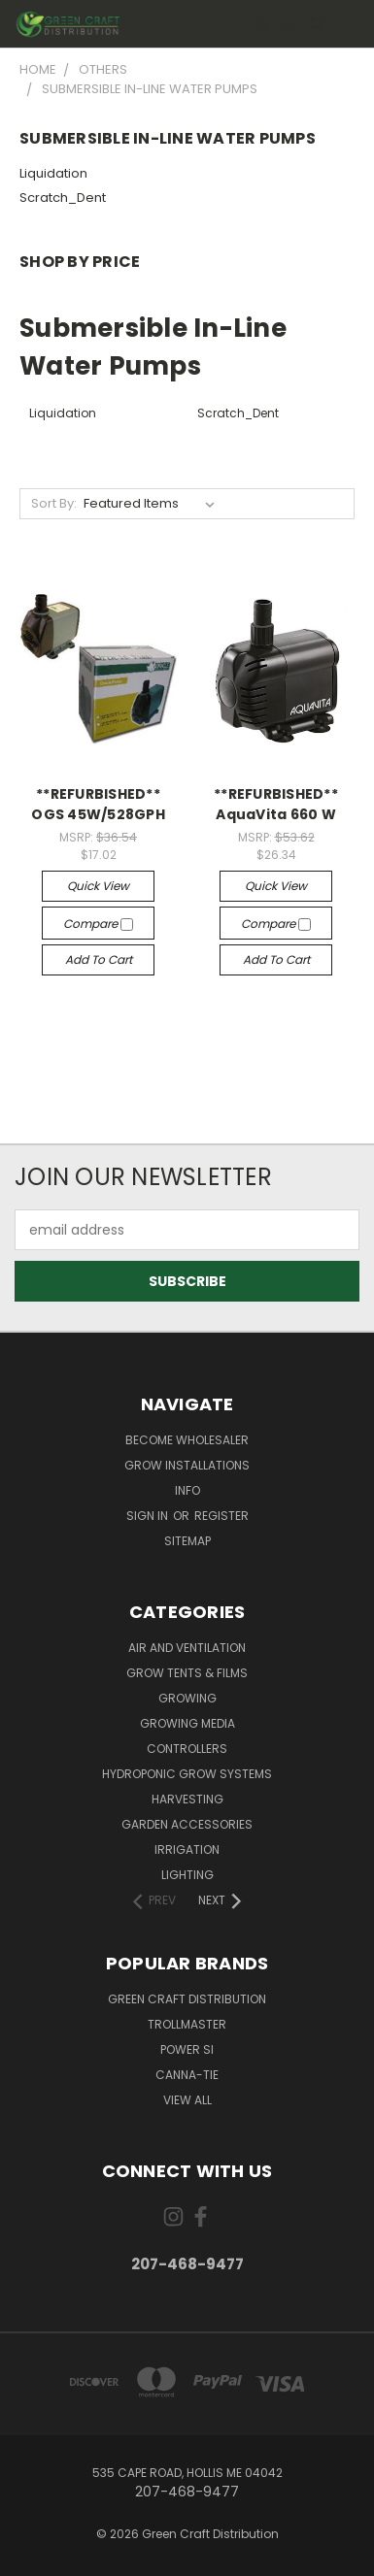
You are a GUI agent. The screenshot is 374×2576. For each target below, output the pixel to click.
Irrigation (187, 1849)
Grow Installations (187, 1465)
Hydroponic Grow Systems (187, 1774)
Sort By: (54, 503)
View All (187, 2100)
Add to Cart (98, 959)
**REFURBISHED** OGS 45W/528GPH (98, 804)
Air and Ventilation (187, 1647)
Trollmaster (187, 2024)
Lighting (187, 1874)
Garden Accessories (187, 1824)
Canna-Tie (187, 2074)
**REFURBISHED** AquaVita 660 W (276, 804)
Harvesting (187, 1799)
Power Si (187, 2049)
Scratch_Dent (62, 197)
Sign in (148, 1515)
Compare (98, 923)
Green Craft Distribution (187, 1999)
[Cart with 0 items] (316, 24)
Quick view (98, 885)
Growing (187, 1698)
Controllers (187, 1748)
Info (187, 1490)
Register (221, 1515)
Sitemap (187, 1541)
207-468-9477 (187, 2264)
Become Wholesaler (187, 1440)
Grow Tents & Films (187, 1673)
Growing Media (187, 1723)
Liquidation (53, 173)
